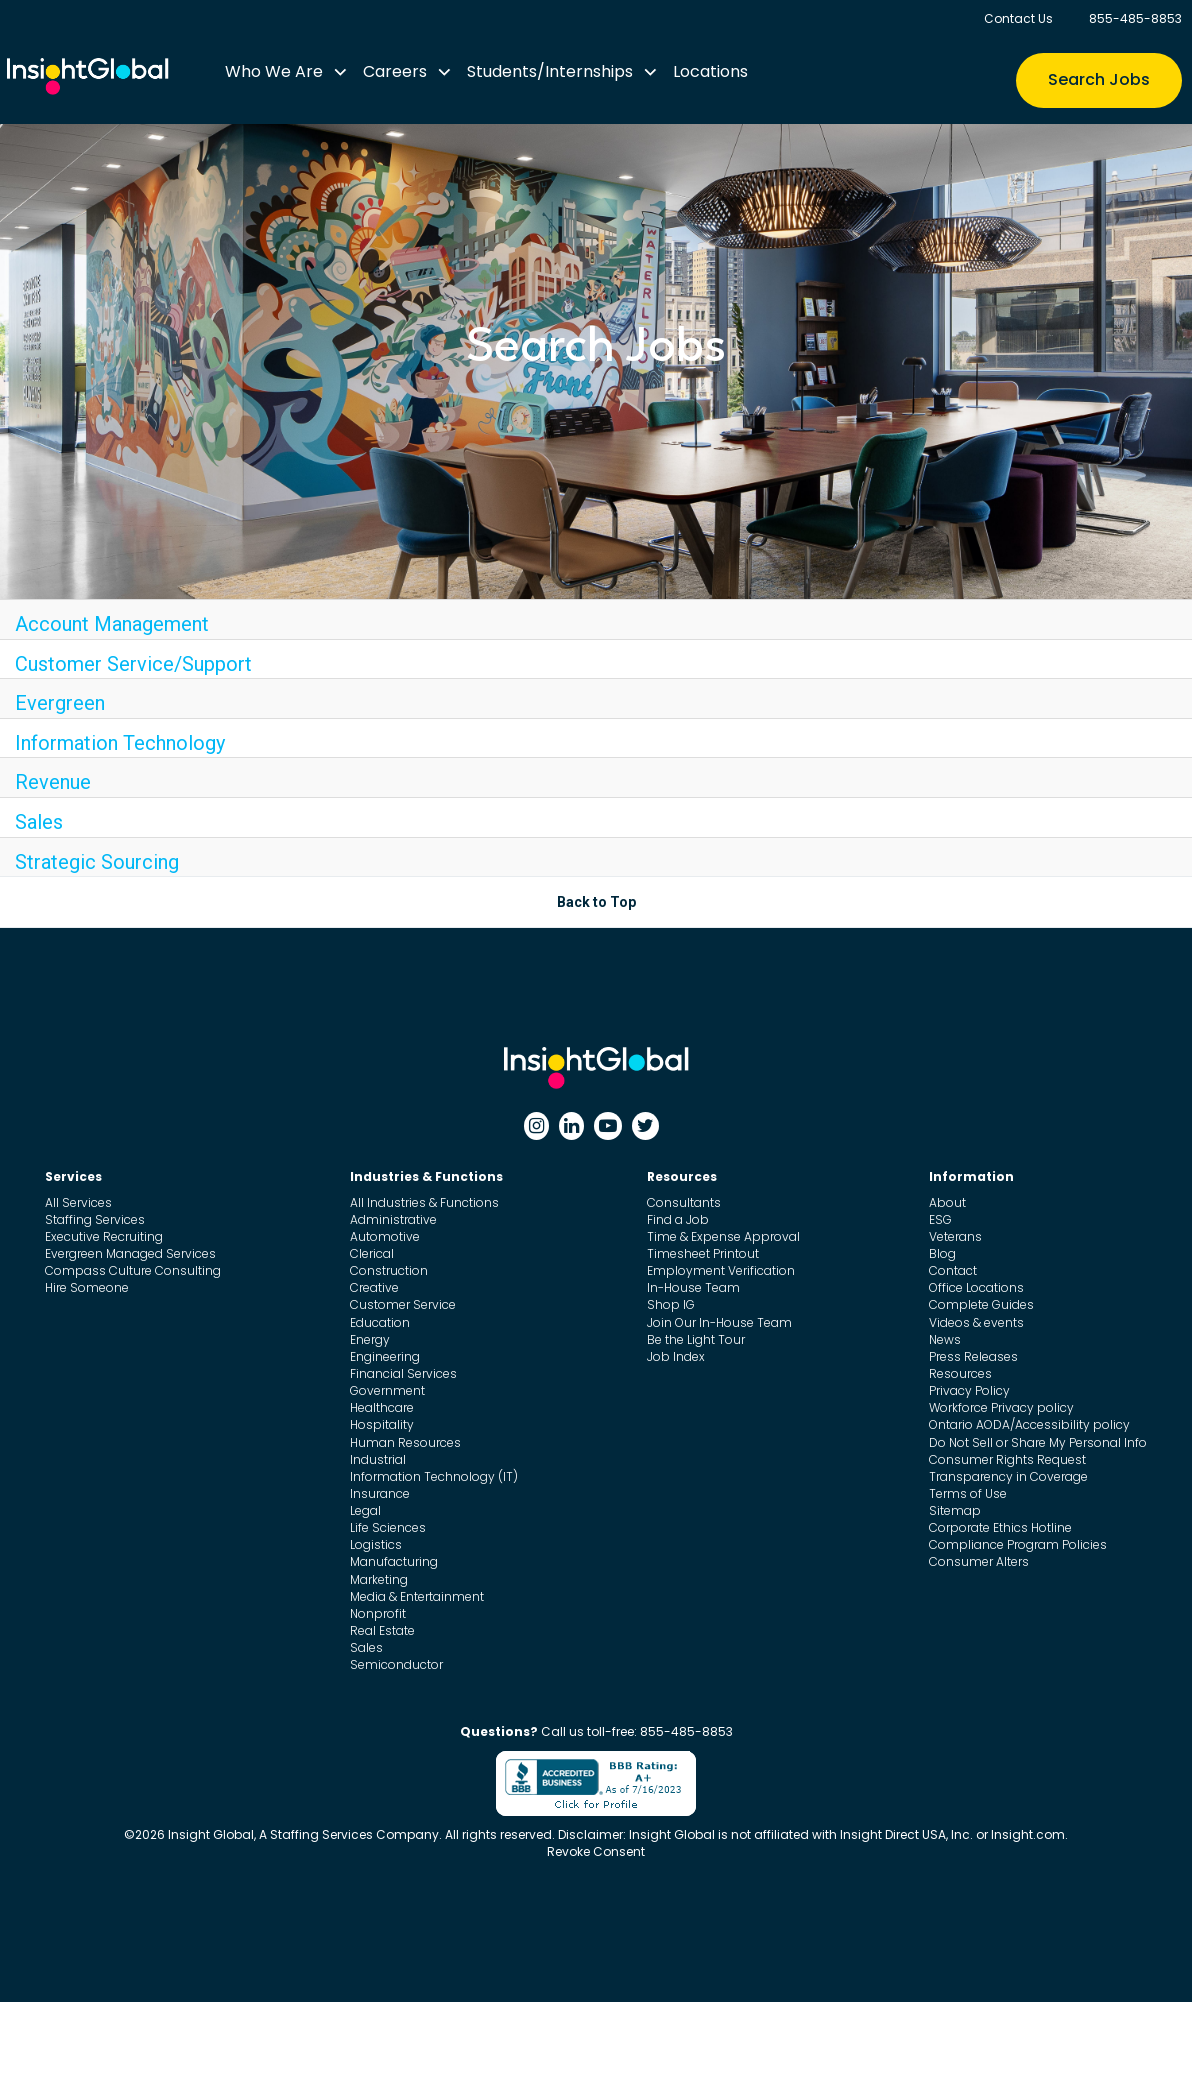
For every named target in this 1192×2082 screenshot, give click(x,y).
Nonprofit (378, 1613)
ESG (940, 1219)
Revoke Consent (596, 1851)
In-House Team (693, 1287)
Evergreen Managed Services (130, 1253)
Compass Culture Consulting (133, 1270)
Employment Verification (721, 1270)
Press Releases (973, 1356)
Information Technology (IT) (434, 1476)
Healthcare (382, 1407)
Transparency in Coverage (1008, 1476)
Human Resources (405, 1442)
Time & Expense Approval (723, 1236)
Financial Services (403, 1373)
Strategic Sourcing (97, 862)
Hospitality (382, 1424)
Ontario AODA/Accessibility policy (1029, 1424)
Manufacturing (394, 1561)
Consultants (684, 1202)
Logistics (376, 1544)
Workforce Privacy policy (1001, 1407)
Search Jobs (1099, 79)
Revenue (53, 782)
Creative (374, 1287)
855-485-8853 (1135, 18)
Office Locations (976, 1287)
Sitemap (955, 1510)
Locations (710, 71)
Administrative (393, 1219)
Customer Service (403, 1304)
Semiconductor (396, 1664)
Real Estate (382, 1630)
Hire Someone (87, 1287)
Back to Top (596, 902)
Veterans (955, 1236)
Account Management (112, 624)
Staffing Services (95, 1219)
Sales (39, 822)
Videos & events (976, 1322)
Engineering (385, 1356)
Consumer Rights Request (1007, 1459)
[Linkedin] (571, 1126)
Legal (365, 1510)
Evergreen (60, 703)
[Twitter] (645, 1126)
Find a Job (678, 1219)
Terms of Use (968, 1493)
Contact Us (1018, 18)
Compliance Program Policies (1018, 1544)
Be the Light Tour (696, 1339)
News (945, 1339)
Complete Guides (981, 1304)
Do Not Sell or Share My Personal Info (1038, 1442)
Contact (953, 1270)
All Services (78, 1202)
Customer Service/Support (133, 664)
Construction (389, 1270)
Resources (960, 1373)
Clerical (372, 1253)
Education (380, 1322)
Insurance (380, 1493)
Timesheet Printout (703, 1253)
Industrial (378, 1459)
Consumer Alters (979, 1561)
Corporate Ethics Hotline (1000, 1527)
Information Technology (120, 743)
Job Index (676, 1356)
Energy (370, 1339)
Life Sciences (388, 1527)
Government (387, 1390)
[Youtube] (608, 1126)
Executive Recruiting (104, 1236)
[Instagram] (536, 1126)
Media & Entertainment (417, 1596)
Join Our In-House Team (719, 1322)
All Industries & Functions (424, 1202)
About (947, 1202)
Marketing (379, 1579)
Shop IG (671, 1304)
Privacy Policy (969, 1390)
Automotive (385, 1236)
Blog (942, 1253)
